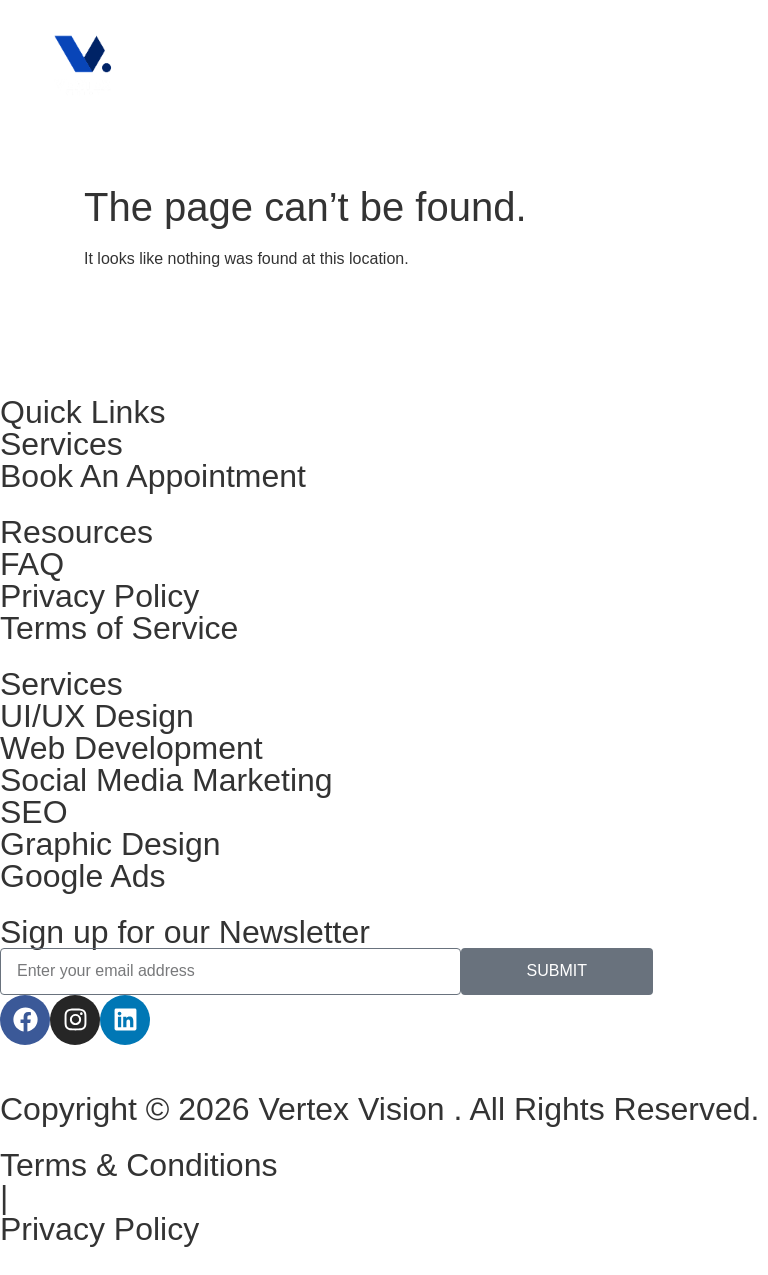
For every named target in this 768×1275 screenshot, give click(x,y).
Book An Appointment (153, 476)
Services (61, 444)
